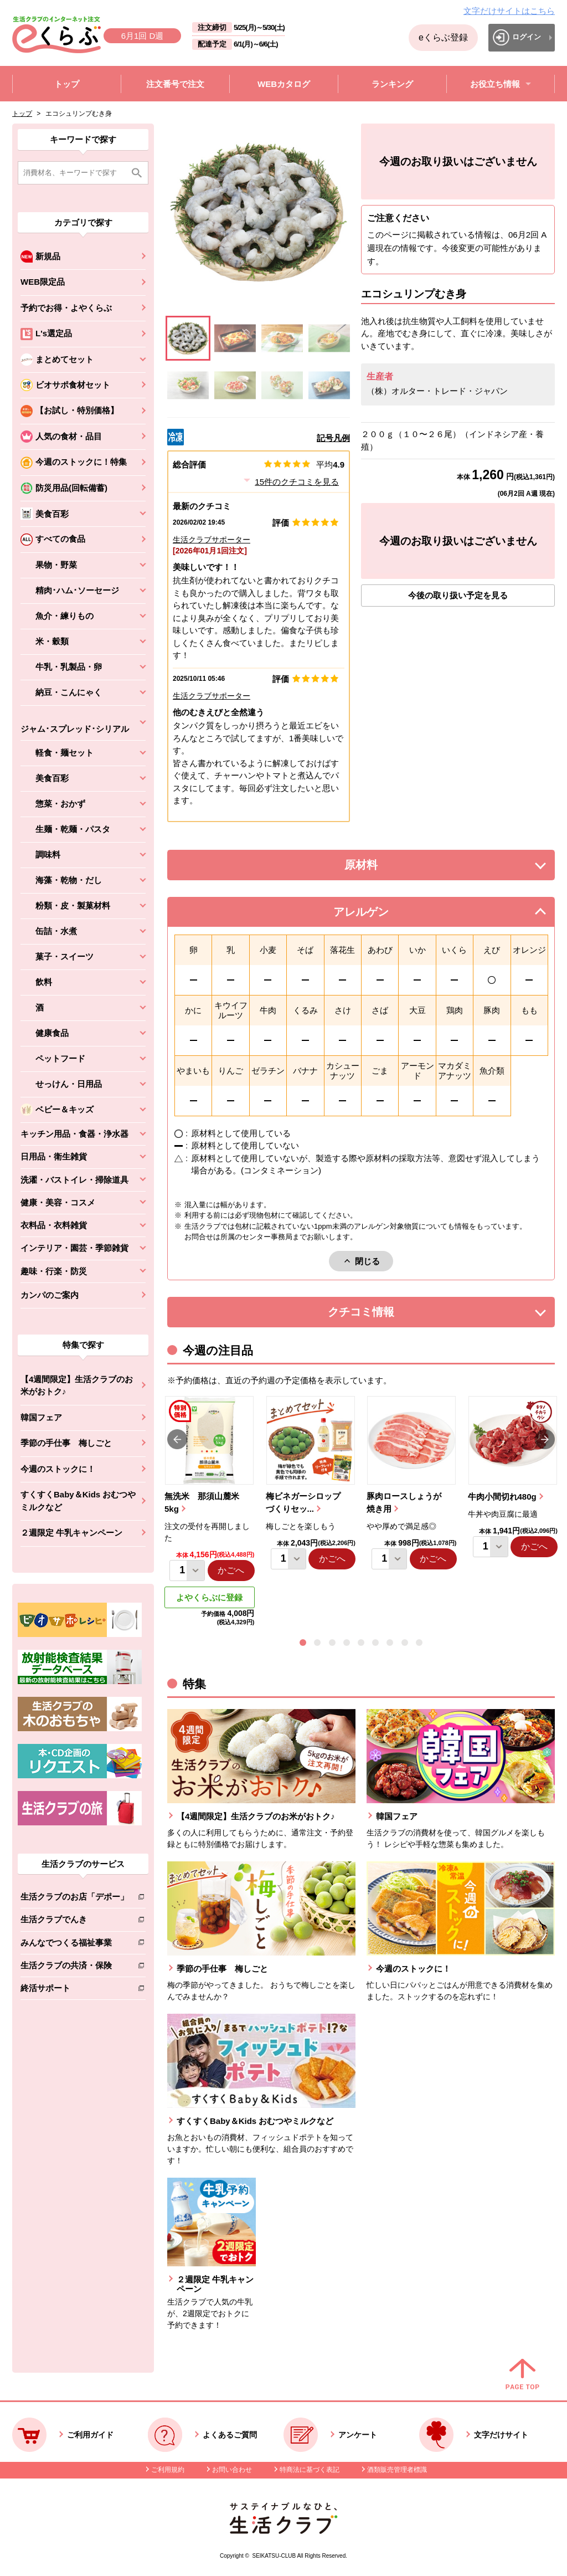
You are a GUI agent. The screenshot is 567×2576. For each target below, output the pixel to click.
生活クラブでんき (74, 1921)
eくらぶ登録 (443, 37)
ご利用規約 (167, 2470)
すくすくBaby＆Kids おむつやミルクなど (78, 1501)
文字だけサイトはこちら (509, 11)
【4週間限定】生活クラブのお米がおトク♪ (76, 1385)
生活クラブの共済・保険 (74, 1967)
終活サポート (74, 1990)
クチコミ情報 (377, 1315)
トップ (22, 113)
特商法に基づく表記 (309, 2470)
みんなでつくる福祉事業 (74, 1945)
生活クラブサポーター (211, 539)
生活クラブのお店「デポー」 (74, 1899)
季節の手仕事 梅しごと (66, 1443)
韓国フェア (41, 1417)
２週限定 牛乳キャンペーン (71, 1532)
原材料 (385, 868)
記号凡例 (333, 438)
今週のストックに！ (57, 1469)
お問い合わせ (232, 2470)
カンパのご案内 (49, 1295)
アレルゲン (374, 915)
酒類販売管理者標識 (397, 2470)
